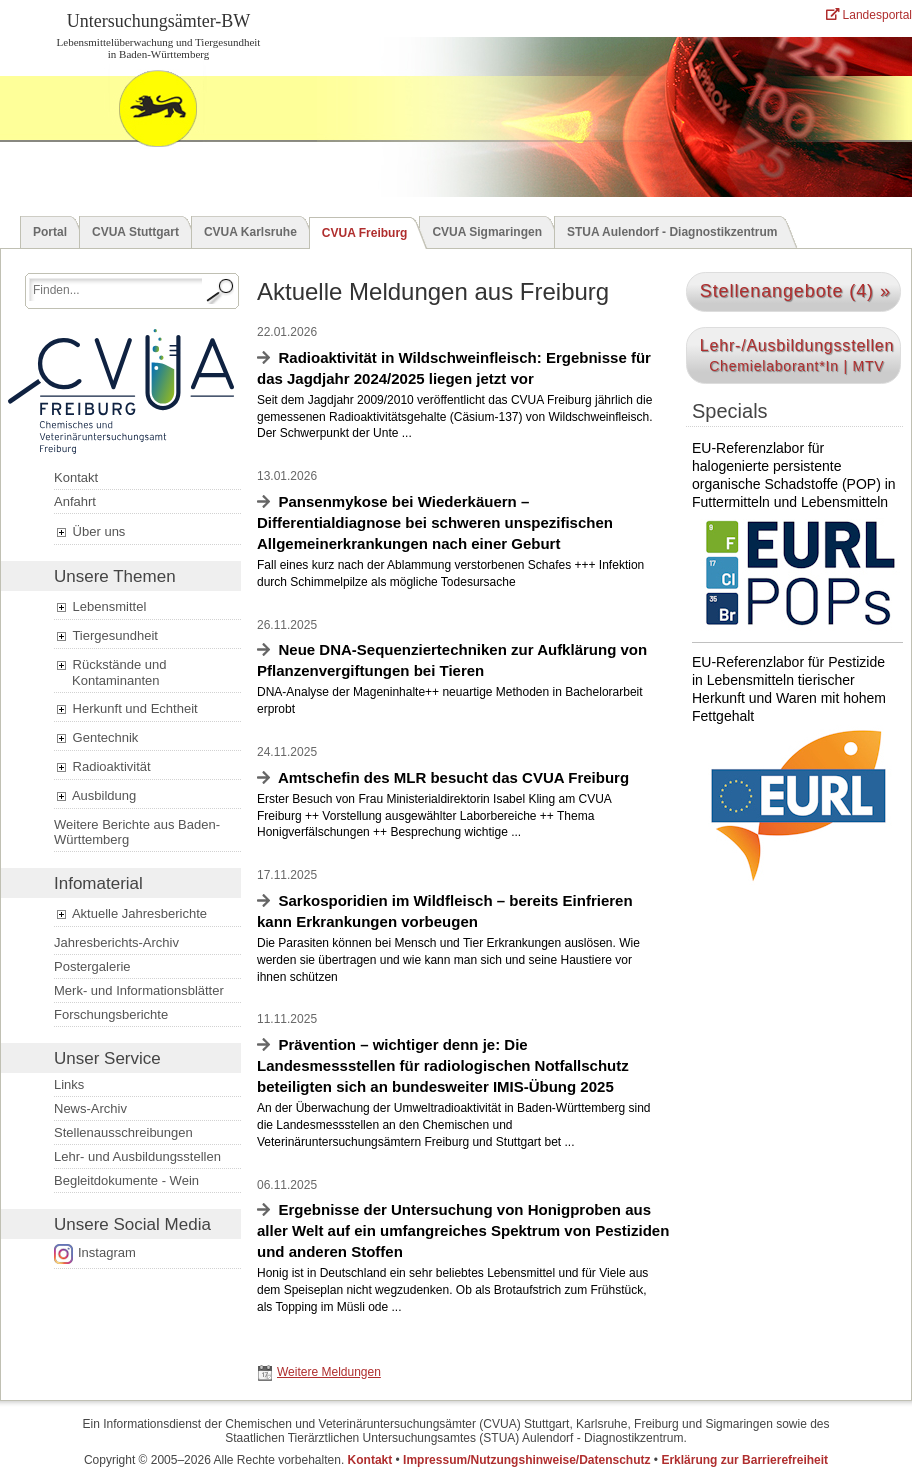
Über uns (89, 532)
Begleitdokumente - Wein (126, 1180)
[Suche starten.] (221, 291)
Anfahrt (75, 501)
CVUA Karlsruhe (250, 232)
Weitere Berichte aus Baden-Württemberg (137, 832)
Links (69, 1084)
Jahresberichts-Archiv (116, 942)
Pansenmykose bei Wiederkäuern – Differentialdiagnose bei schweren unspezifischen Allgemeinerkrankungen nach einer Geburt (435, 522)
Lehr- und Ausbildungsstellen (137, 1156)
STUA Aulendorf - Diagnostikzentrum (672, 232)
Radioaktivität (102, 767)
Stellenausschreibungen (123, 1132)
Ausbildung (95, 796)
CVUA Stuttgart (135, 232)
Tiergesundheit (106, 636)
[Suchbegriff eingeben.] (115, 289)
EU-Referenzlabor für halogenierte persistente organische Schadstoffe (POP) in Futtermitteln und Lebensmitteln (794, 541)
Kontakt (76, 477)
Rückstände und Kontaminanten (110, 672)
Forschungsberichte (111, 1014)
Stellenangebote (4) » (795, 291)
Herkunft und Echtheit (126, 709)
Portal (50, 232)
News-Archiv (90, 1108)
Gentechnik (96, 738)
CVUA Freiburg (365, 233)
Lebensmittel (100, 607)
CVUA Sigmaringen (487, 232)
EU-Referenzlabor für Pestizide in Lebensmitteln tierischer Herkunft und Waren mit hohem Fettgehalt (794, 769)
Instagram (107, 1252)
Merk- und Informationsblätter (139, 990)
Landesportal (869, 15)
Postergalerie (92, 966)
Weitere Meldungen (329, 1372)
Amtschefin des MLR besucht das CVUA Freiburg (453, 777)
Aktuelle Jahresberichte (130, 914)
